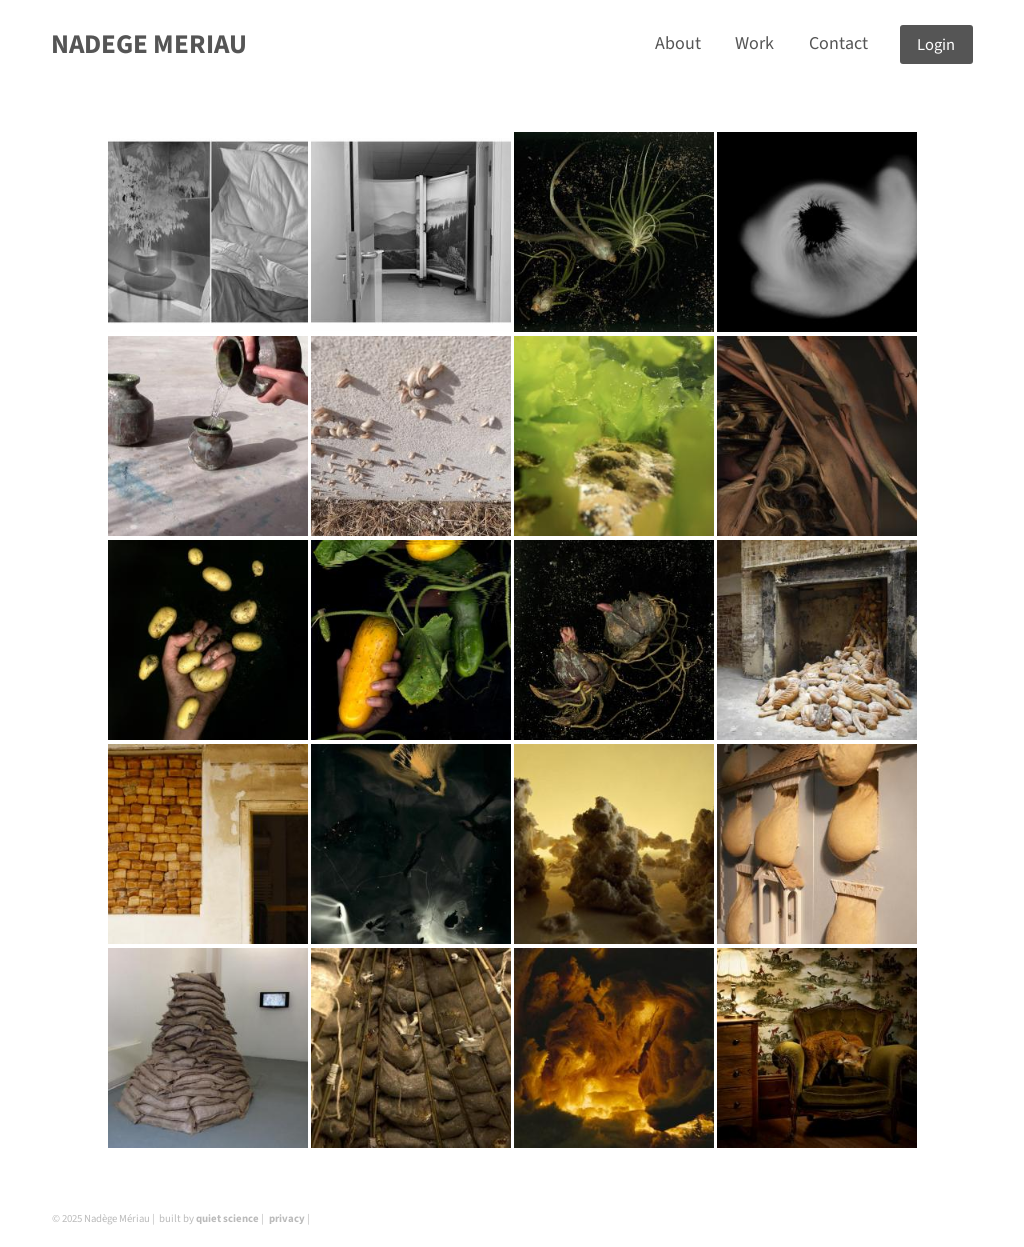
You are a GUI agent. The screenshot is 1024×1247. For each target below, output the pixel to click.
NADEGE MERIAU (149, 44)
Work (754, 43)
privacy (287, 1218)
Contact (838, 43)
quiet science (227, 1218)
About (678, 43)
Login (936, 44)
